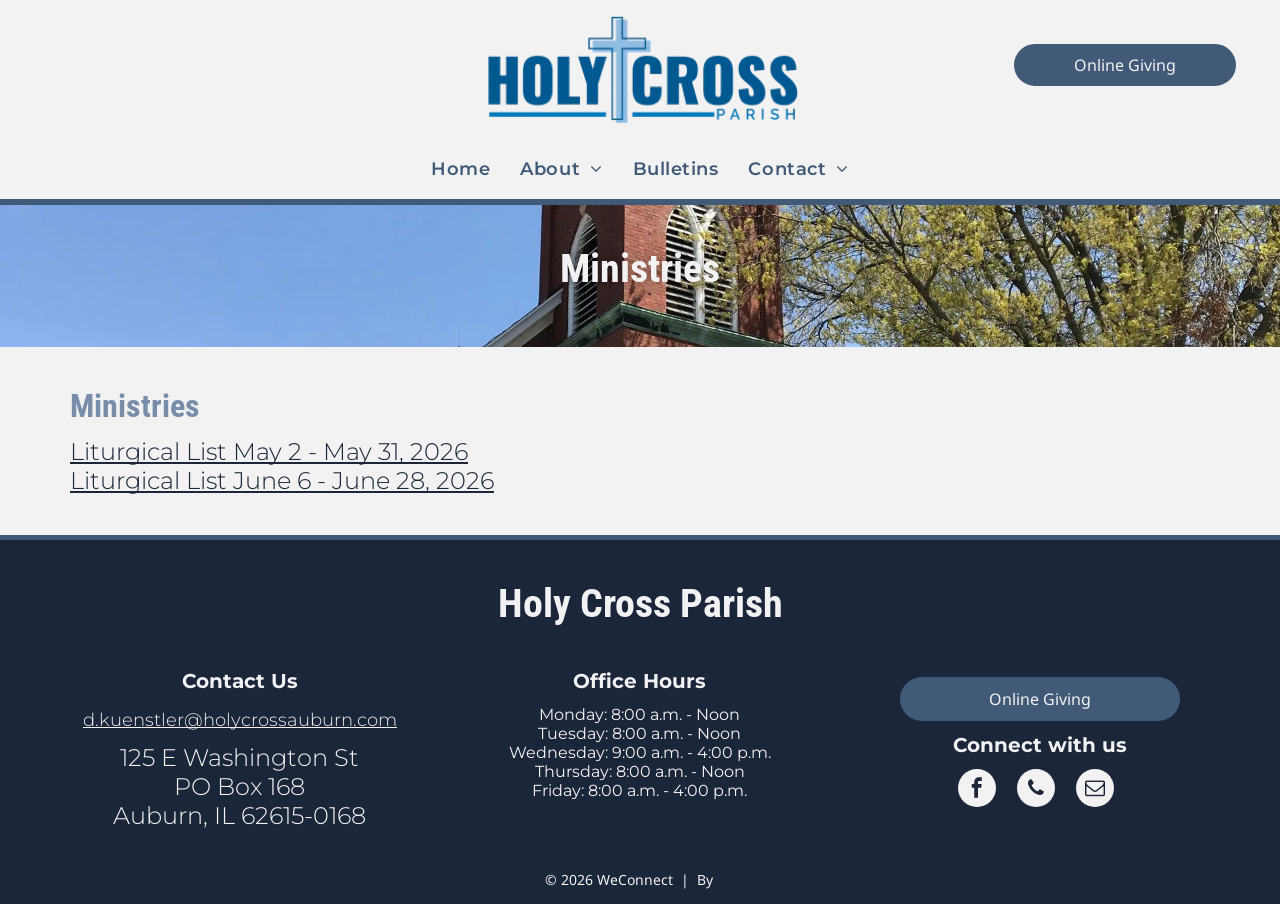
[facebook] (977, 790)
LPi (726, 879)
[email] (1095, 790)
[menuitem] (460, 169)
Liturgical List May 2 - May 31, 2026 (269, 451)
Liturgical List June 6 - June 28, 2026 (282, 480)
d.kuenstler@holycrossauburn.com (240, 720)
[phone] (1036, 790)
